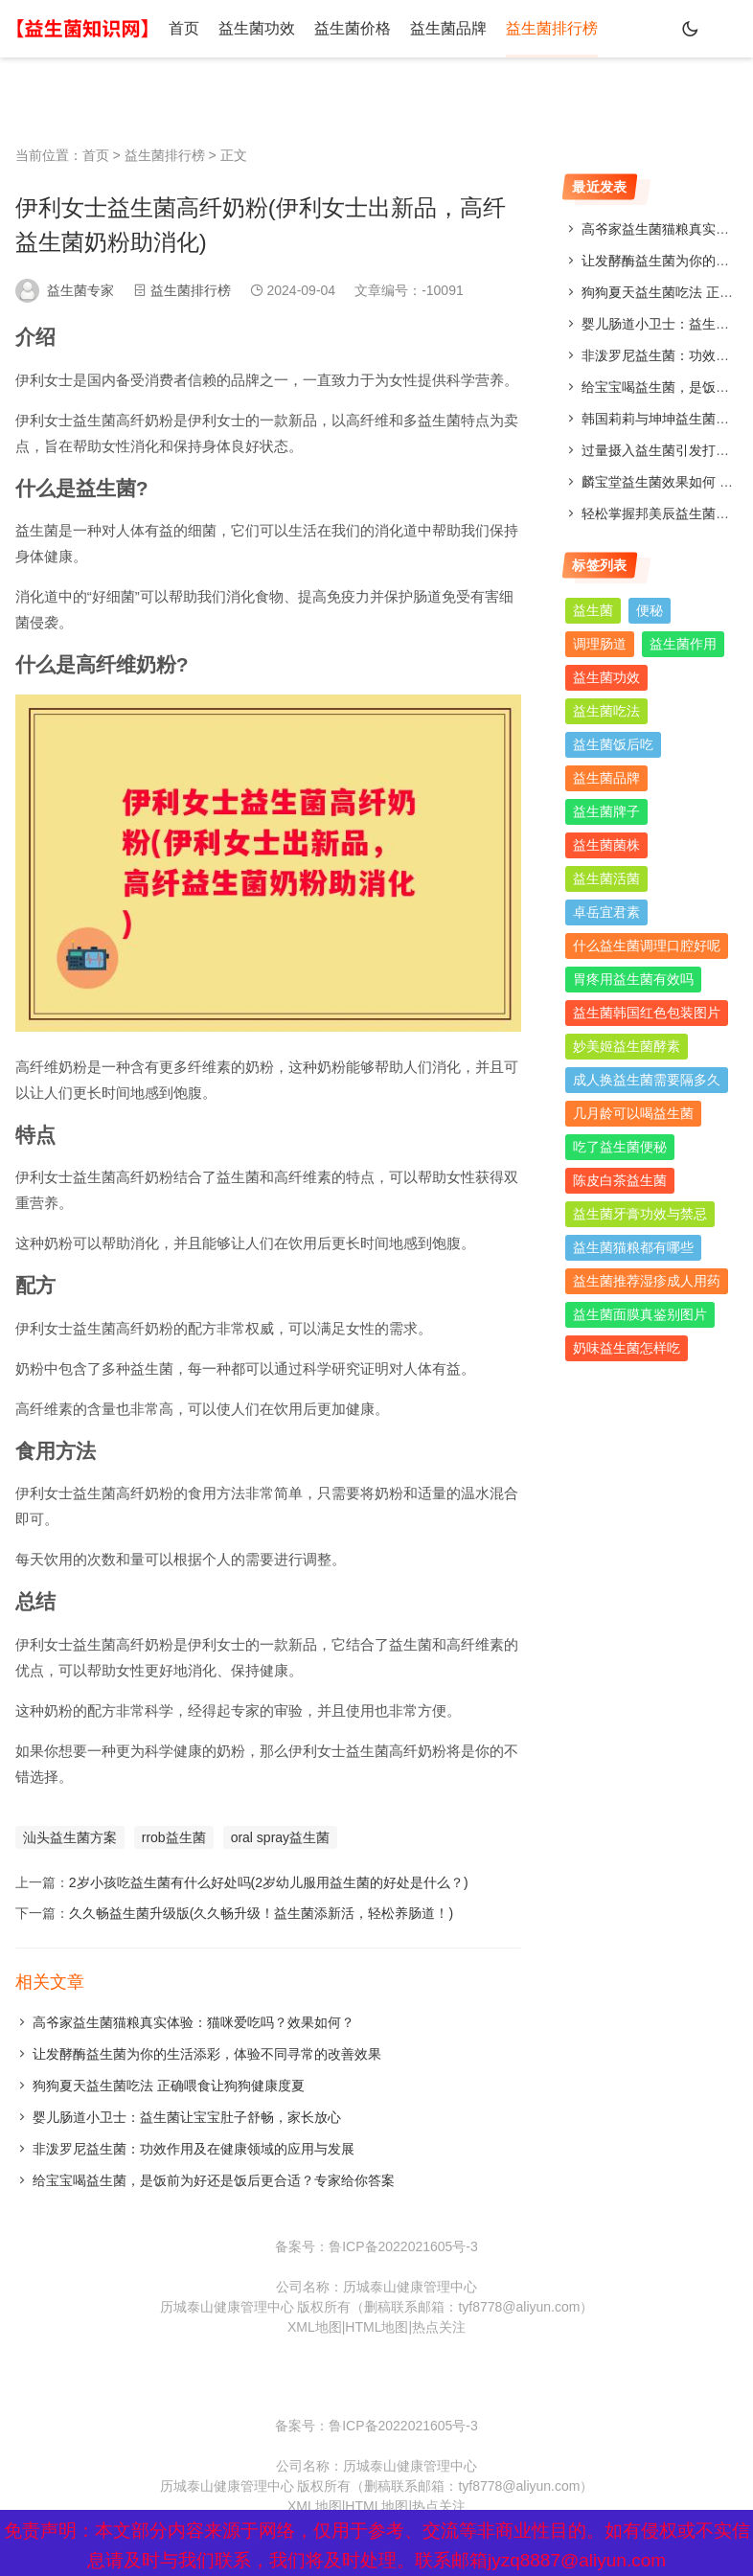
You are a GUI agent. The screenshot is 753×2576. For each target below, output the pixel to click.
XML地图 (314, 2327)
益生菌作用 (683, 643)
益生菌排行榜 (552, 28)
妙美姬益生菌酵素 (626, 1046)
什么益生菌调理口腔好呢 (646, 945)
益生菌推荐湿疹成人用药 (646, 1280)
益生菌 (593, 610)
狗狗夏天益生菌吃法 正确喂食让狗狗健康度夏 (169, 2085)
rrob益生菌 (174, 1837)
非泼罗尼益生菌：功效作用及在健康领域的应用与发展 (193, 2148)
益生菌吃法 (606, 710)
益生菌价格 (352, 28)
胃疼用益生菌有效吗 (633, 979)
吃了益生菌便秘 (620, 1146)
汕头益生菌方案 (70, 1837)
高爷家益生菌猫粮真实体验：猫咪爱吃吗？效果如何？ (193, 2022)
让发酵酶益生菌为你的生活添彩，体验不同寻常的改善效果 (207, 2054)
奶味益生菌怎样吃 (626, 1348)
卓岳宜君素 (606, 912)
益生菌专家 (80, 290)
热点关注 (439, 2327)
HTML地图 (376, 2327)
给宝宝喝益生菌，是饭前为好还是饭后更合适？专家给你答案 (214, 2180)
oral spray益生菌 (280, 1837)
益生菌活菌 (606, 878)
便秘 (649, 610)
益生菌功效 (256, 28)
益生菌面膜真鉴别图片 (640, 1314)
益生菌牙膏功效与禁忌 (640, 1213)
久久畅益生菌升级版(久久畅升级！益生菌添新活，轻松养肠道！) (261, 1913)
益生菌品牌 (448, 28)
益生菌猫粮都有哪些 (633, 1247)
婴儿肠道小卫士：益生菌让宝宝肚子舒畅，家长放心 (187, 2117)
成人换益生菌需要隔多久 (646, 1079)
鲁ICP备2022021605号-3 (403, 2246)
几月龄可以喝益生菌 (633, 1113)
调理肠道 (600, 643)
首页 (184, 28)
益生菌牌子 (606, 811)
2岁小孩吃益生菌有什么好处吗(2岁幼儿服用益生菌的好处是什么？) (268, 1882)
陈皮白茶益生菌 (620, 1180)
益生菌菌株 (606, 845)
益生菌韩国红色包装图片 (646, 1012)
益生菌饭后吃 (613, 744)
